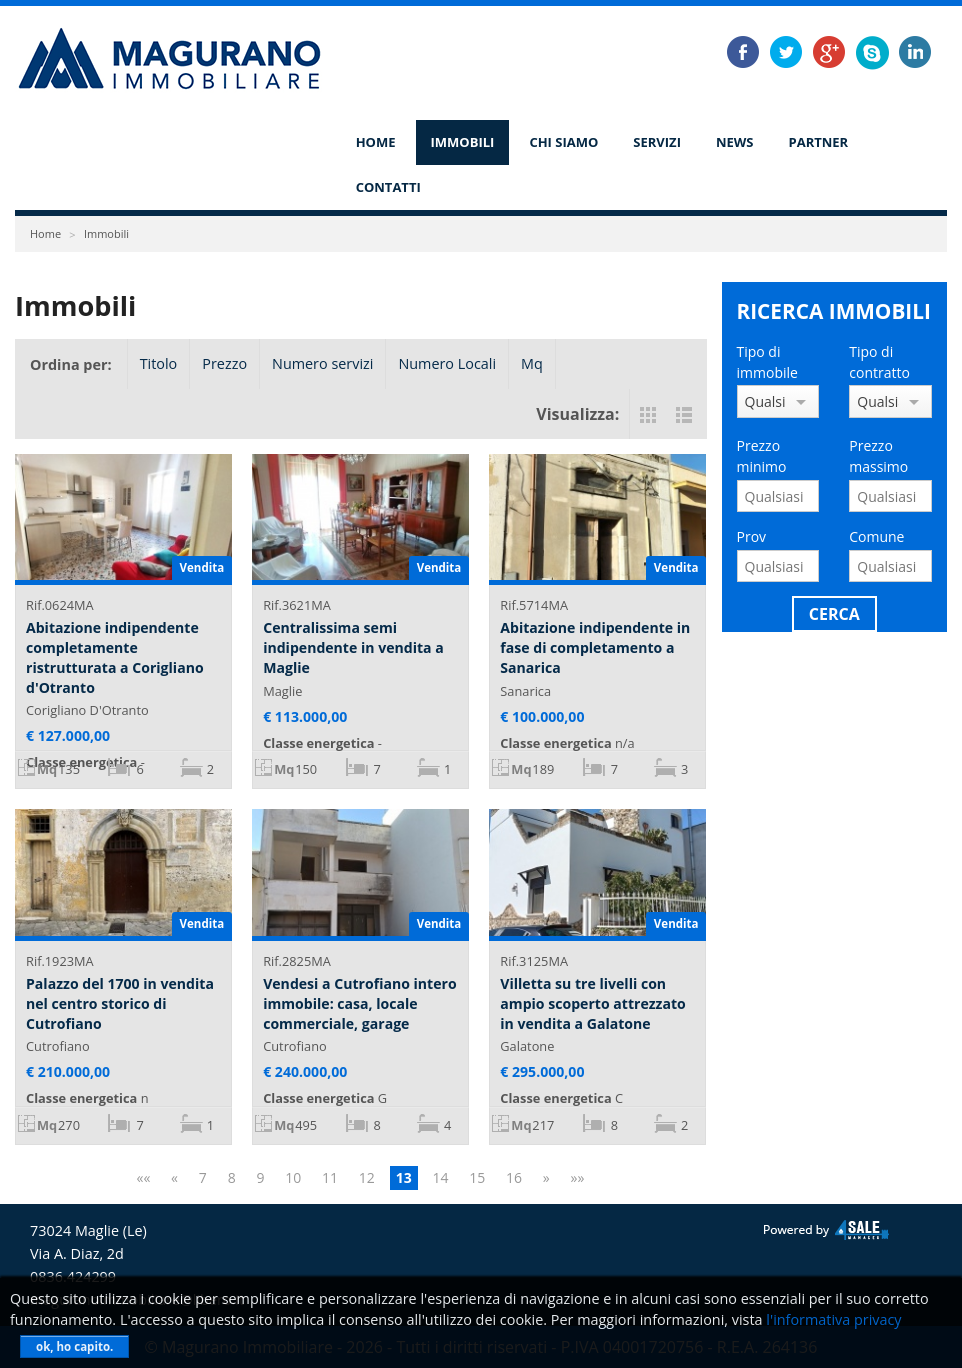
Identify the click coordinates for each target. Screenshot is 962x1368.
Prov (752, 536)
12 (367, 1177)
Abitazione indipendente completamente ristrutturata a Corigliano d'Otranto (115, 657)
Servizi (657, 142)
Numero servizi (322, 363)
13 (404, 1177)
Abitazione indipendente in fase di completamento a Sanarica (595, 647)
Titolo (159, 363)
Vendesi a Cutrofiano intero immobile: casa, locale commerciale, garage (359, 1003)
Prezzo (224, 363)
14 (440, 1177)
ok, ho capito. (74, 1346)
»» (578, 1177)
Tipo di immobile (767, 362)
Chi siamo (563, 142)
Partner (819, 142)
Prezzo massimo (878, 456)
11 (330, 1177)
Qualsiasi (765, 401)
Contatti (388, 187)
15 (477, 1177)
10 (293, 1177)
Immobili (463, 142)
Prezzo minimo (762, 456)
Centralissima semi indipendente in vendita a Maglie (353, 647)
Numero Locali (447, 363)
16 (514, 1177)
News (735, 142)
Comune (876, 536)
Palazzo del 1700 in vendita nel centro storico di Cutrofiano (120, 1003)
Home (376, 142)
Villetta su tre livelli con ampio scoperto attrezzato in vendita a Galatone (592, 1003)
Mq (532, 363)
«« (143, 1177)
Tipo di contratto (879, 362)
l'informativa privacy (833, 1319)
